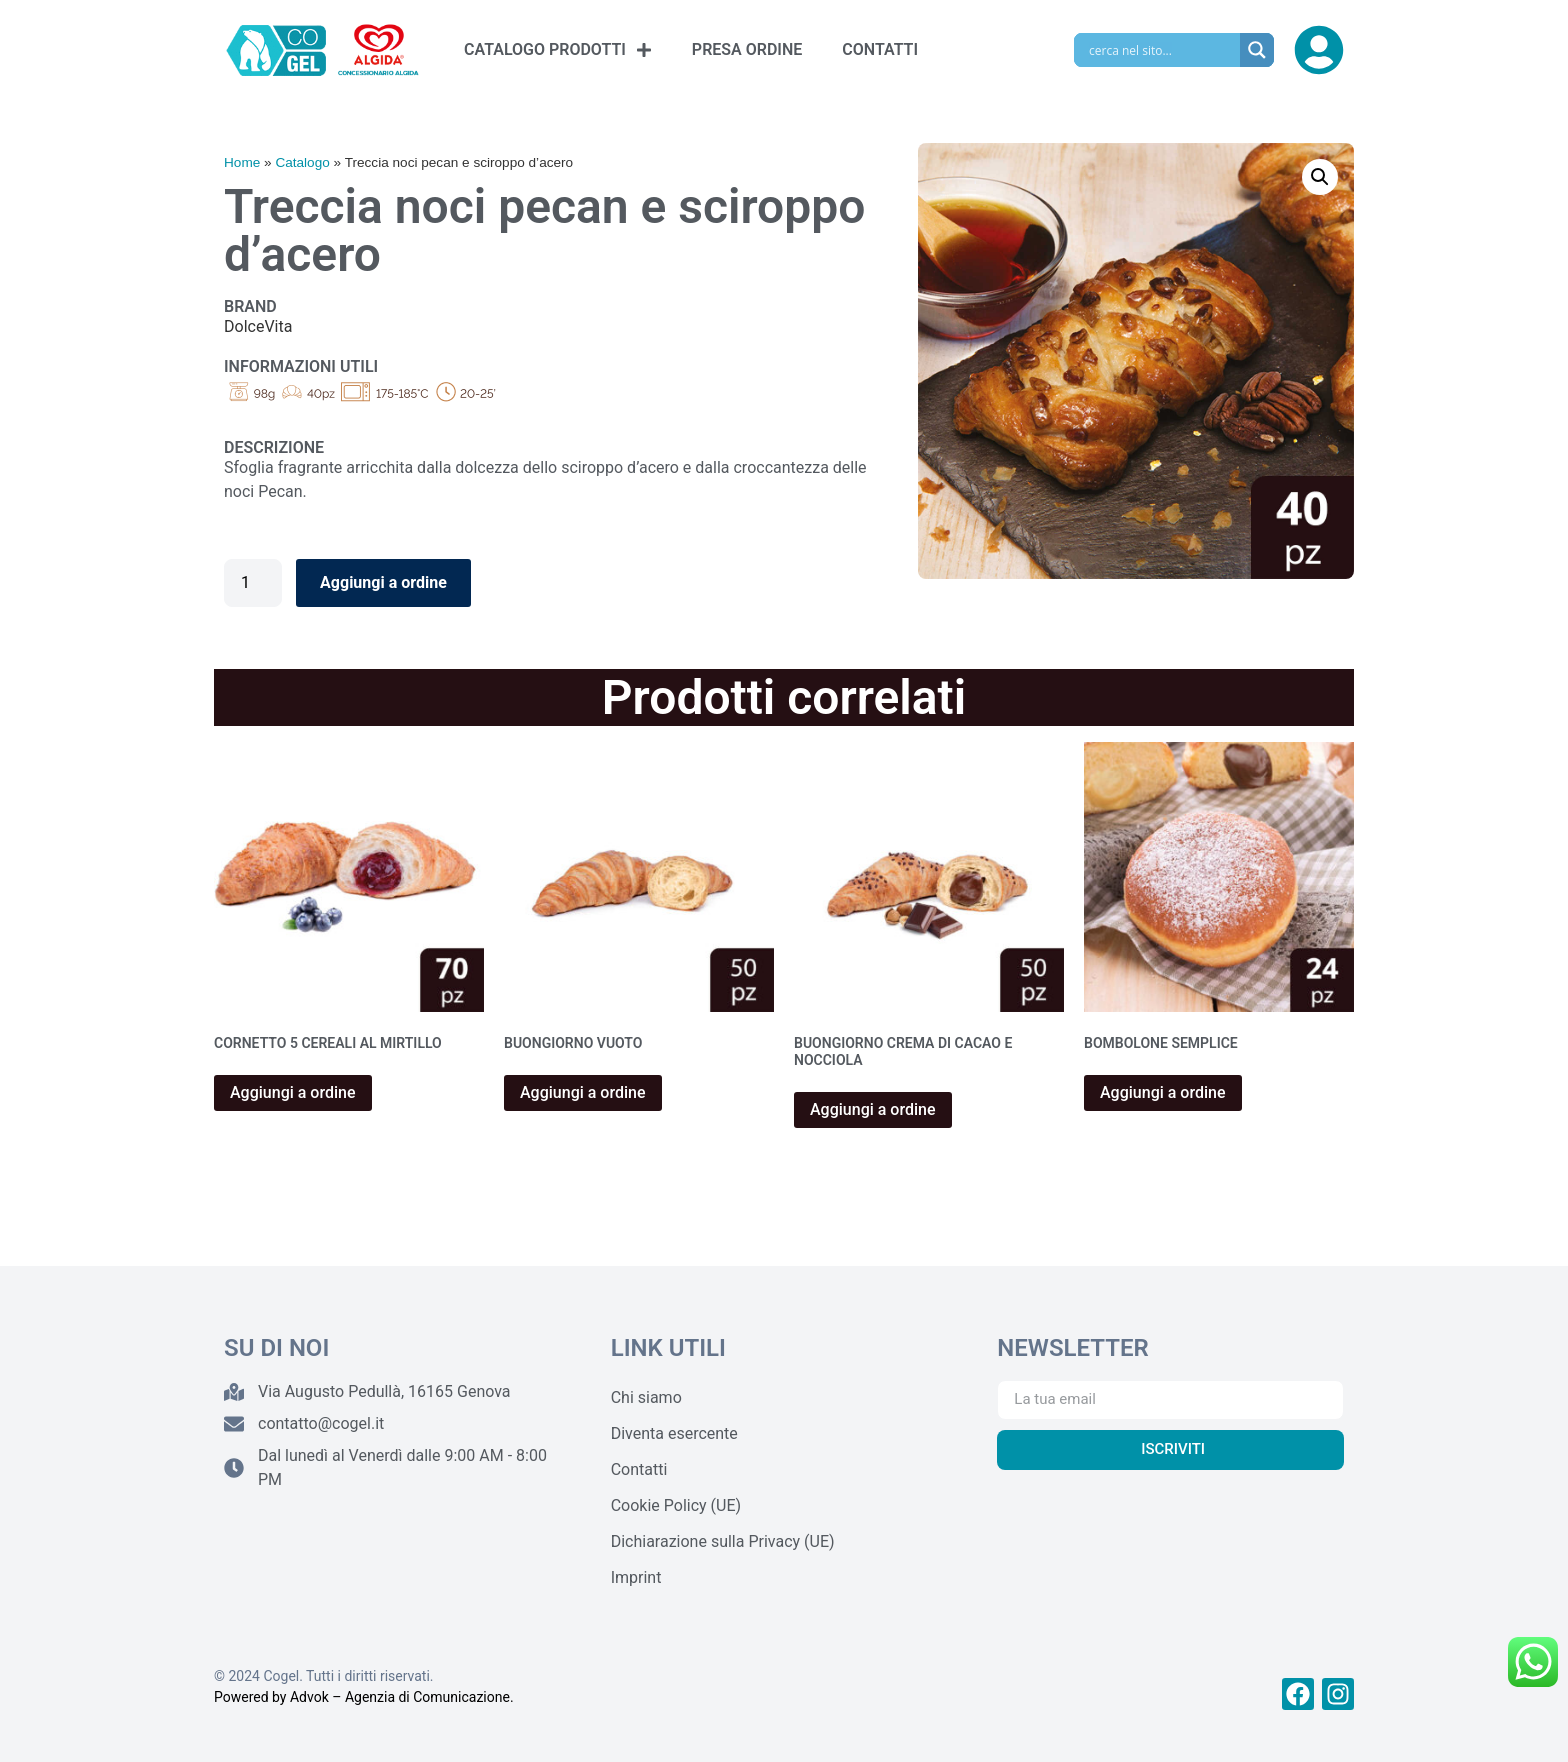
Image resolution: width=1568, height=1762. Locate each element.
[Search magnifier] (1257, 50)
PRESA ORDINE (747, 49)
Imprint (636, 1577)
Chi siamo (646, 1397)
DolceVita (258, 326)
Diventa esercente (674, 1433)
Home (242, 162)
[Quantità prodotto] (253, 583)
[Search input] (1162, 50)
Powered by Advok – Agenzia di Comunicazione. (364, 1697)
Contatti (639, 1469)
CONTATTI (880, 49)
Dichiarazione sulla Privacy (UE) (723, 1541)
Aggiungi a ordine (383, 582)
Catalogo (302, 162)
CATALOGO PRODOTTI (558, 50)
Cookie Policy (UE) (676, 1505)
